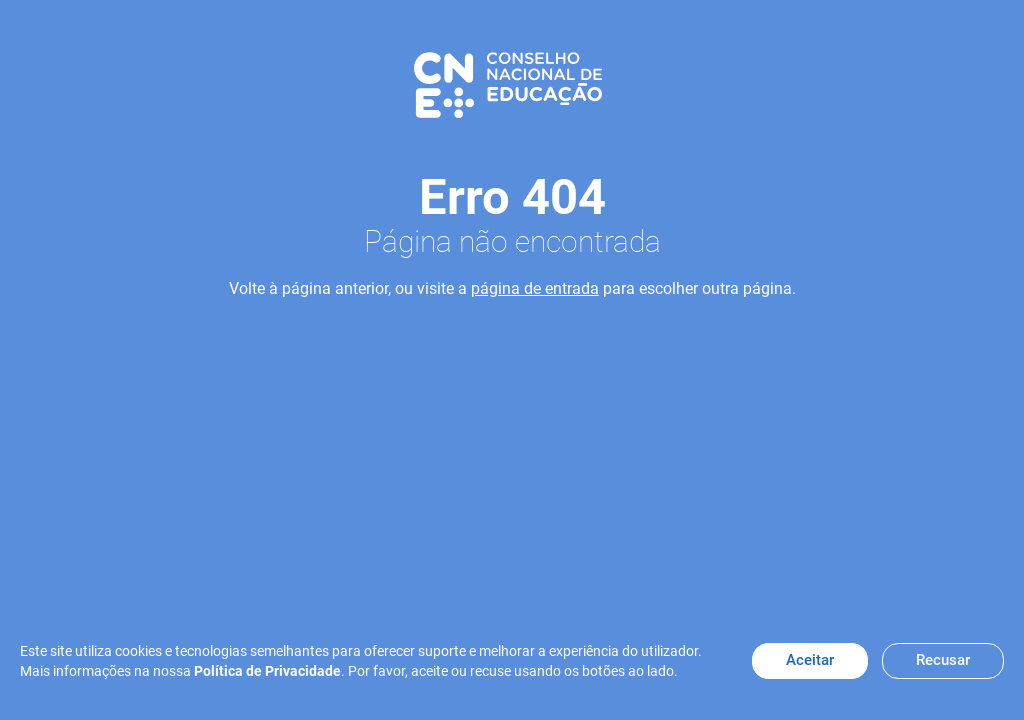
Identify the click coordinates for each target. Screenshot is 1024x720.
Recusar (943, 660)
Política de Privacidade (267, 671)
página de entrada (535, 288)
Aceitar (810, 660)
